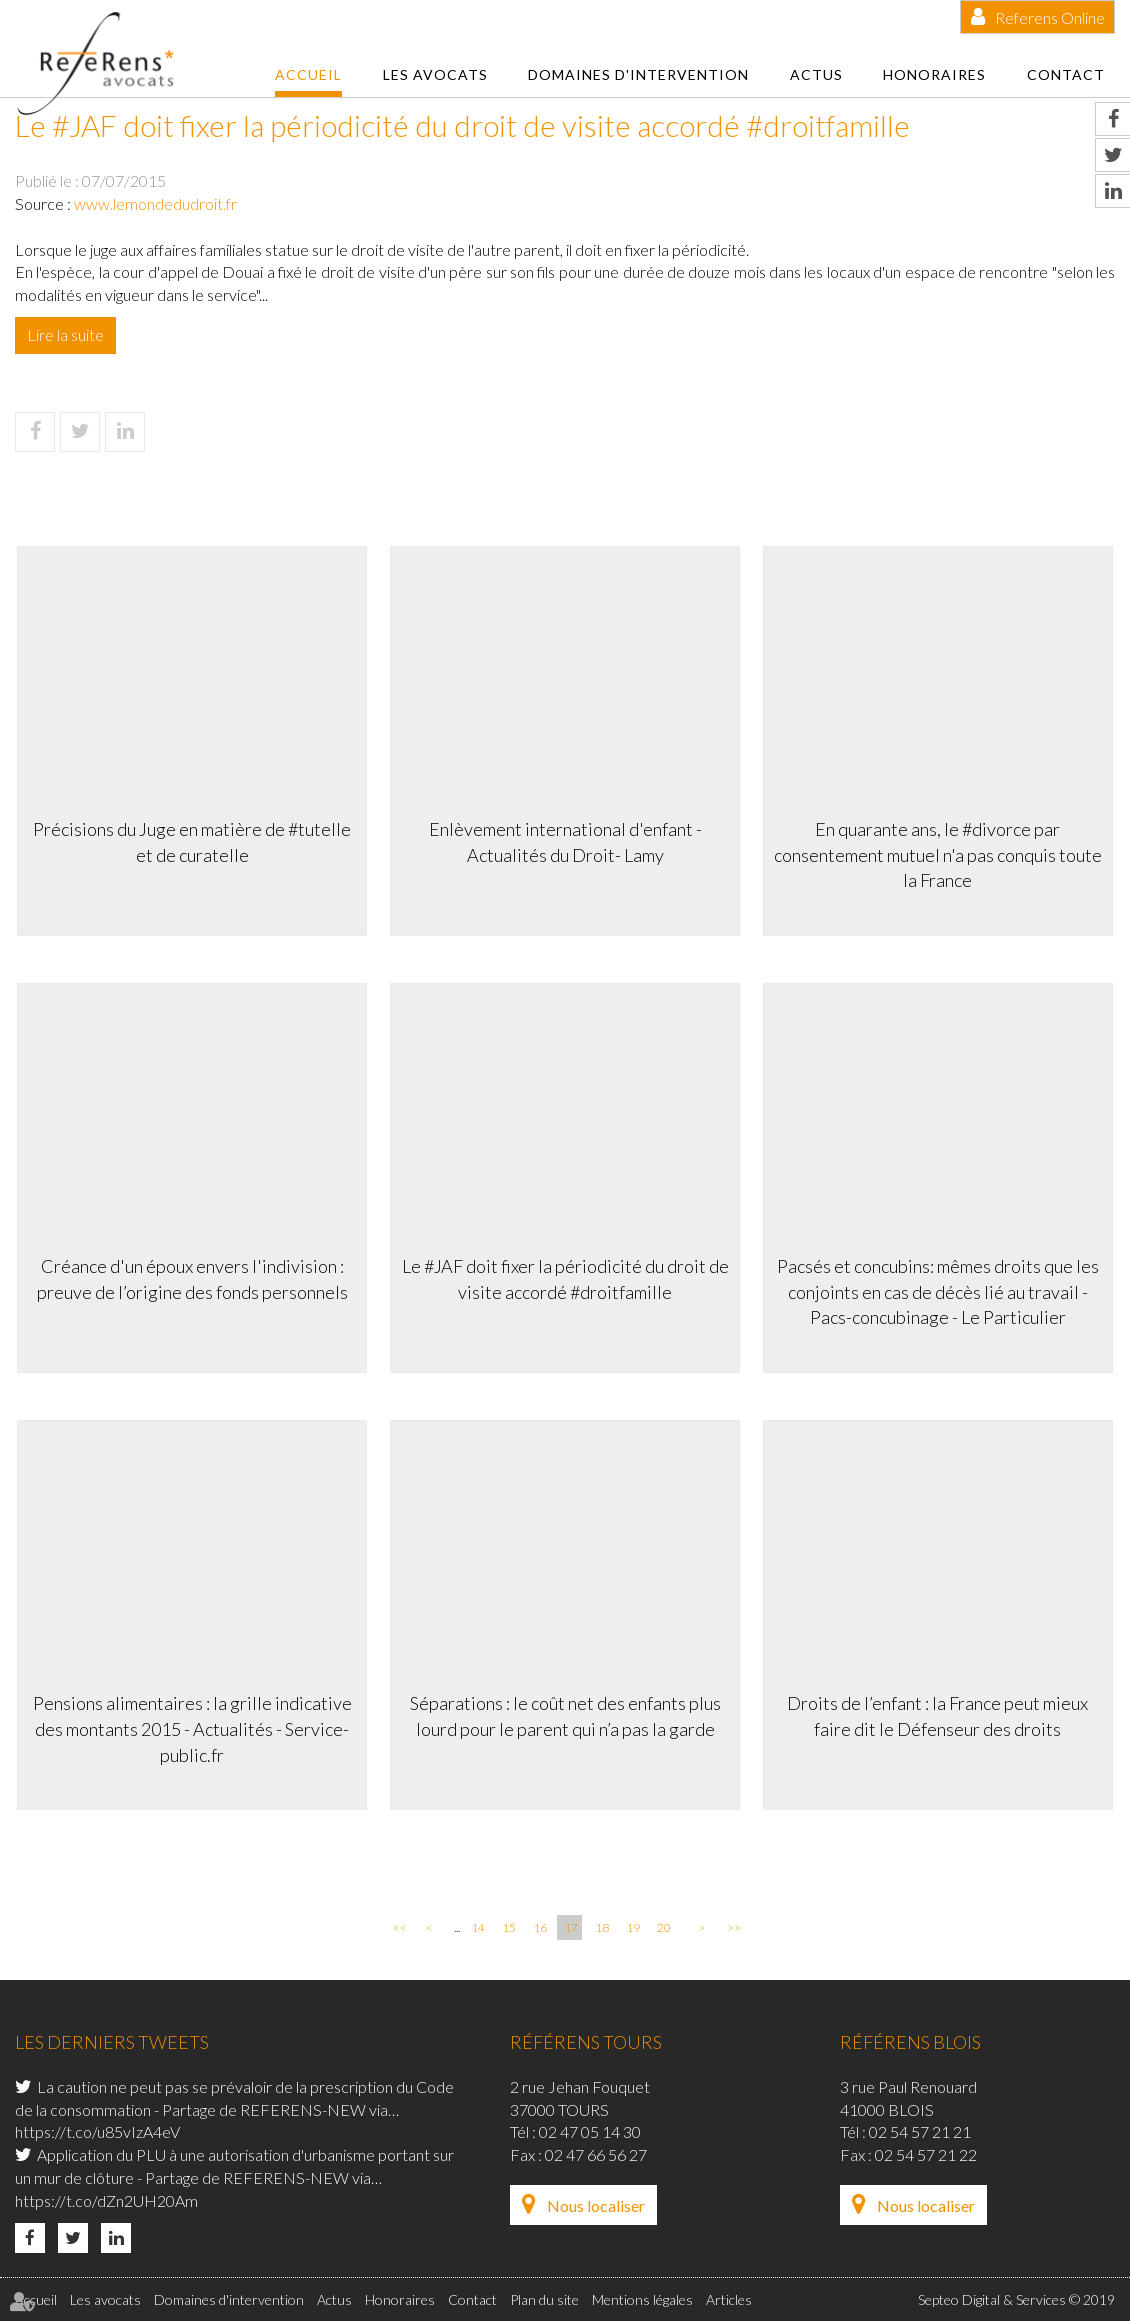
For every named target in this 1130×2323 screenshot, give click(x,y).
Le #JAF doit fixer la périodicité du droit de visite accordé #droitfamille (565, 1278)
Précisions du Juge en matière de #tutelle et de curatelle (190, 840)
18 (602, 1930)
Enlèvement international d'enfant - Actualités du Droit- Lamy (565, 840)
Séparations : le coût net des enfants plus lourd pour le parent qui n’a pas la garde (565, 1716)
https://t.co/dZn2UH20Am (106, 2203)
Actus (816, 74)
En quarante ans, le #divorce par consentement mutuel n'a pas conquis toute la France (940, 852)
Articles (729, 2302)
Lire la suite (65, 334)
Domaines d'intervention (638, 74)
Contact (1066, 74)
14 (478, 1930)
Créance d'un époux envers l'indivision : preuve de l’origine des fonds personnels (190, 1278)
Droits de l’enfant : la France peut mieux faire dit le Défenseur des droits (940, 1716)
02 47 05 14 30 (590, 2134)
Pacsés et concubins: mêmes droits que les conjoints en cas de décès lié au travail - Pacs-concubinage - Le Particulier (940, 1290)
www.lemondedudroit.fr (155, 203)
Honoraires (934, 74)
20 (664, 1930)
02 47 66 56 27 (596, 2157)
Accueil (308, 74)
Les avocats (435, 74)
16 (540, 1930)
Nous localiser (596, 2208)
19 (633, 1930)
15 (509, 1930)
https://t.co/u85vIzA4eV (97, 2134)
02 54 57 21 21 (920, 2134)
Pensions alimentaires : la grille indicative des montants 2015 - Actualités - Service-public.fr (190, 1728)
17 (571, 1930)
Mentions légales (642, 2302)
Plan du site (544, 2302)
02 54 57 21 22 (926, 2157)
